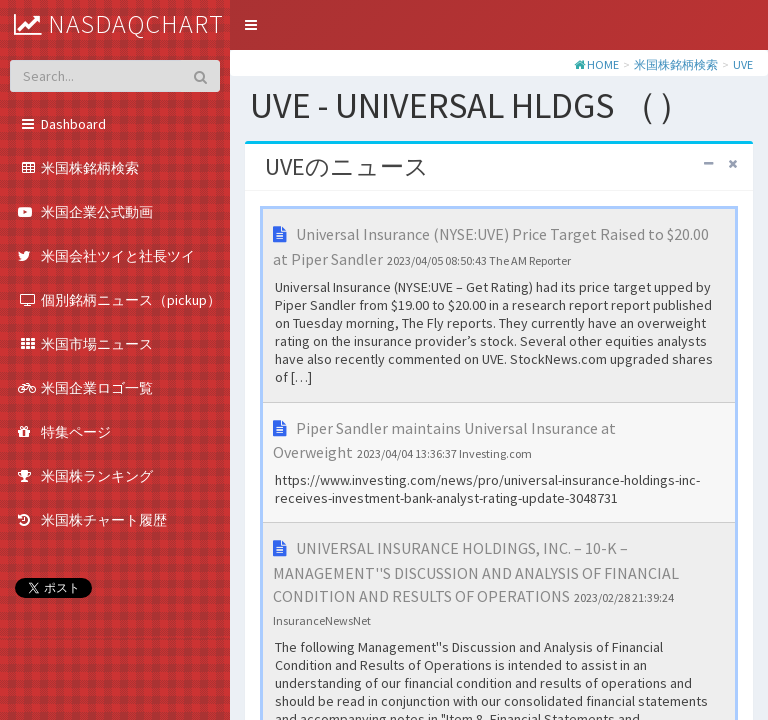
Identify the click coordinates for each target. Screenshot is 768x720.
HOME (603, 64)
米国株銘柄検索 (676, 64)
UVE (743, 64)
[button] (251, 25)
